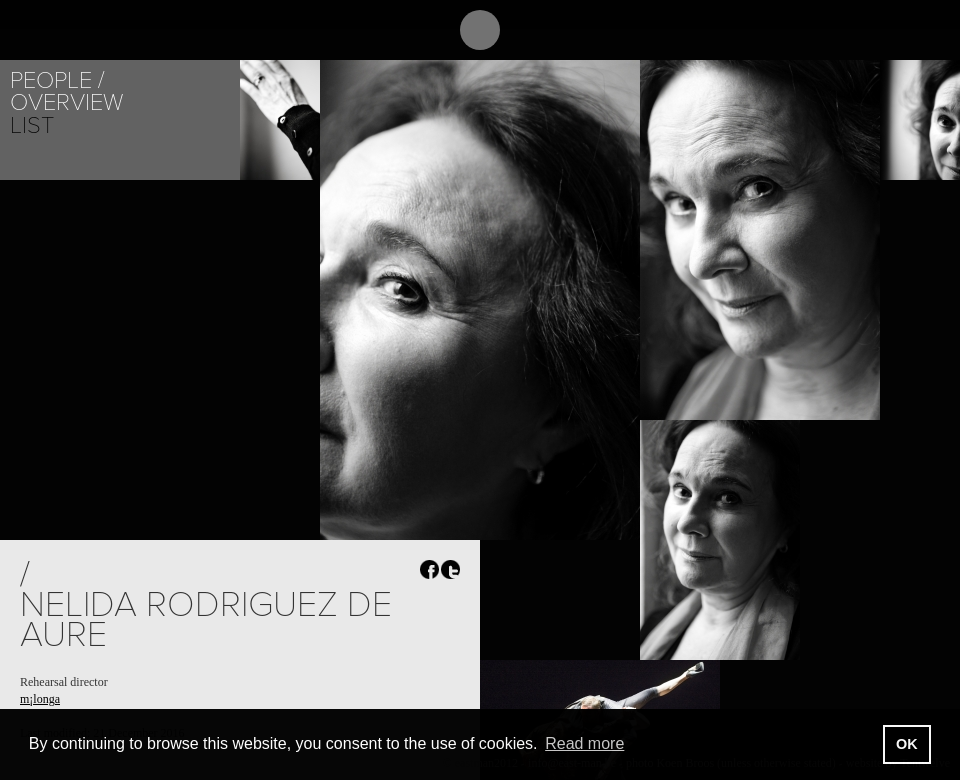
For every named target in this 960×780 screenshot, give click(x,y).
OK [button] (907, 744)
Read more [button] (584, 743)
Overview (66, 102)
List (32, 125)
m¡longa (40, 699)
